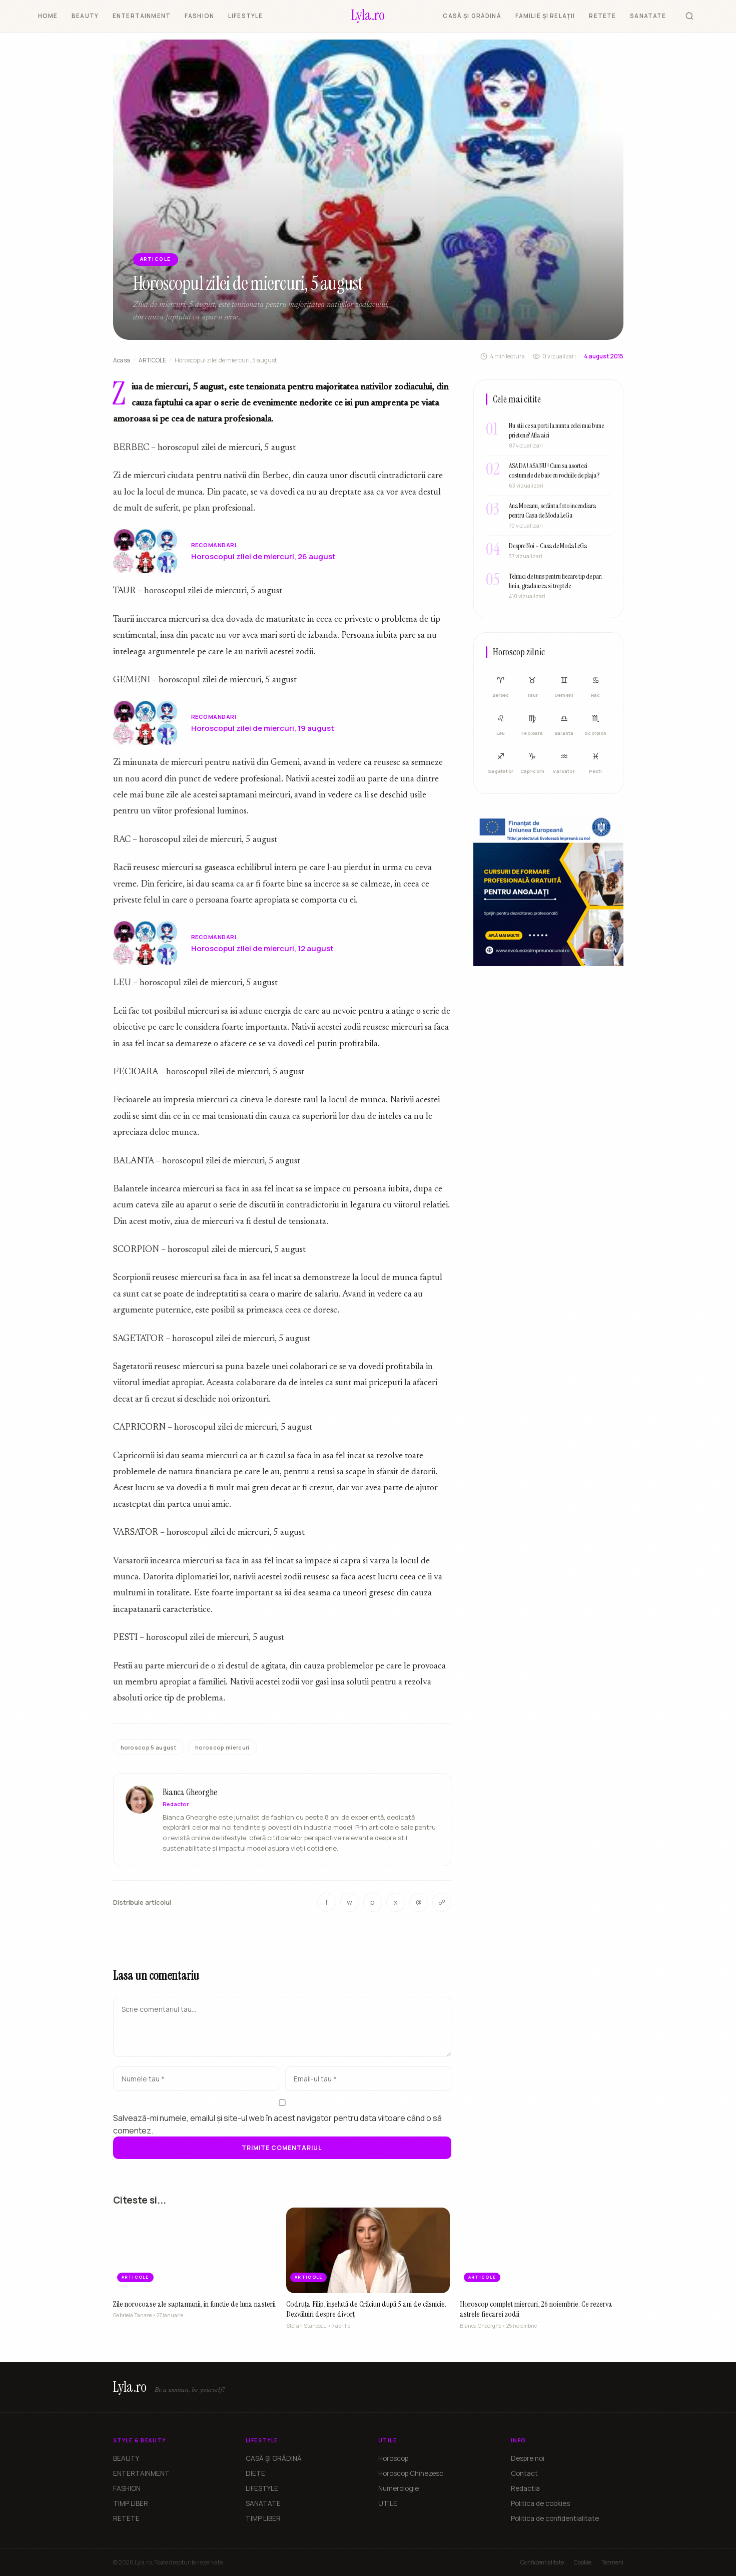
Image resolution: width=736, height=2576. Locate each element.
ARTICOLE (152, 360)
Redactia (525, 2488)
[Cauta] (689, 16)
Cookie (582, 2562)
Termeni (612, 2562)
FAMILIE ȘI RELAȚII (545, 16)
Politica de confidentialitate (555, 2518)
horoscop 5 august (149, 1747)
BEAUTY (85, 16)
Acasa (121, 360)
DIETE (255, 2473)
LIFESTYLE (245, 16)
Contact (524, 2473)
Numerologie (398, 2488)
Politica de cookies (540, 2503)
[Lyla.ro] (368, 16)
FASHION (199, 16)
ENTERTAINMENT (142, 16)
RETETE (602, 16)
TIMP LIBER (130, 2503)
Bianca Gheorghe (190, 1796)
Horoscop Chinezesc (410, 2473)
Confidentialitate (542, 2562)
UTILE (387, 2503)
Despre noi (527, 2458)
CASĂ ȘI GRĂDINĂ (472, 16)
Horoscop (393, 2458)
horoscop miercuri (222, 1747)
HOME (48, 16)
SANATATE (648, 16)
